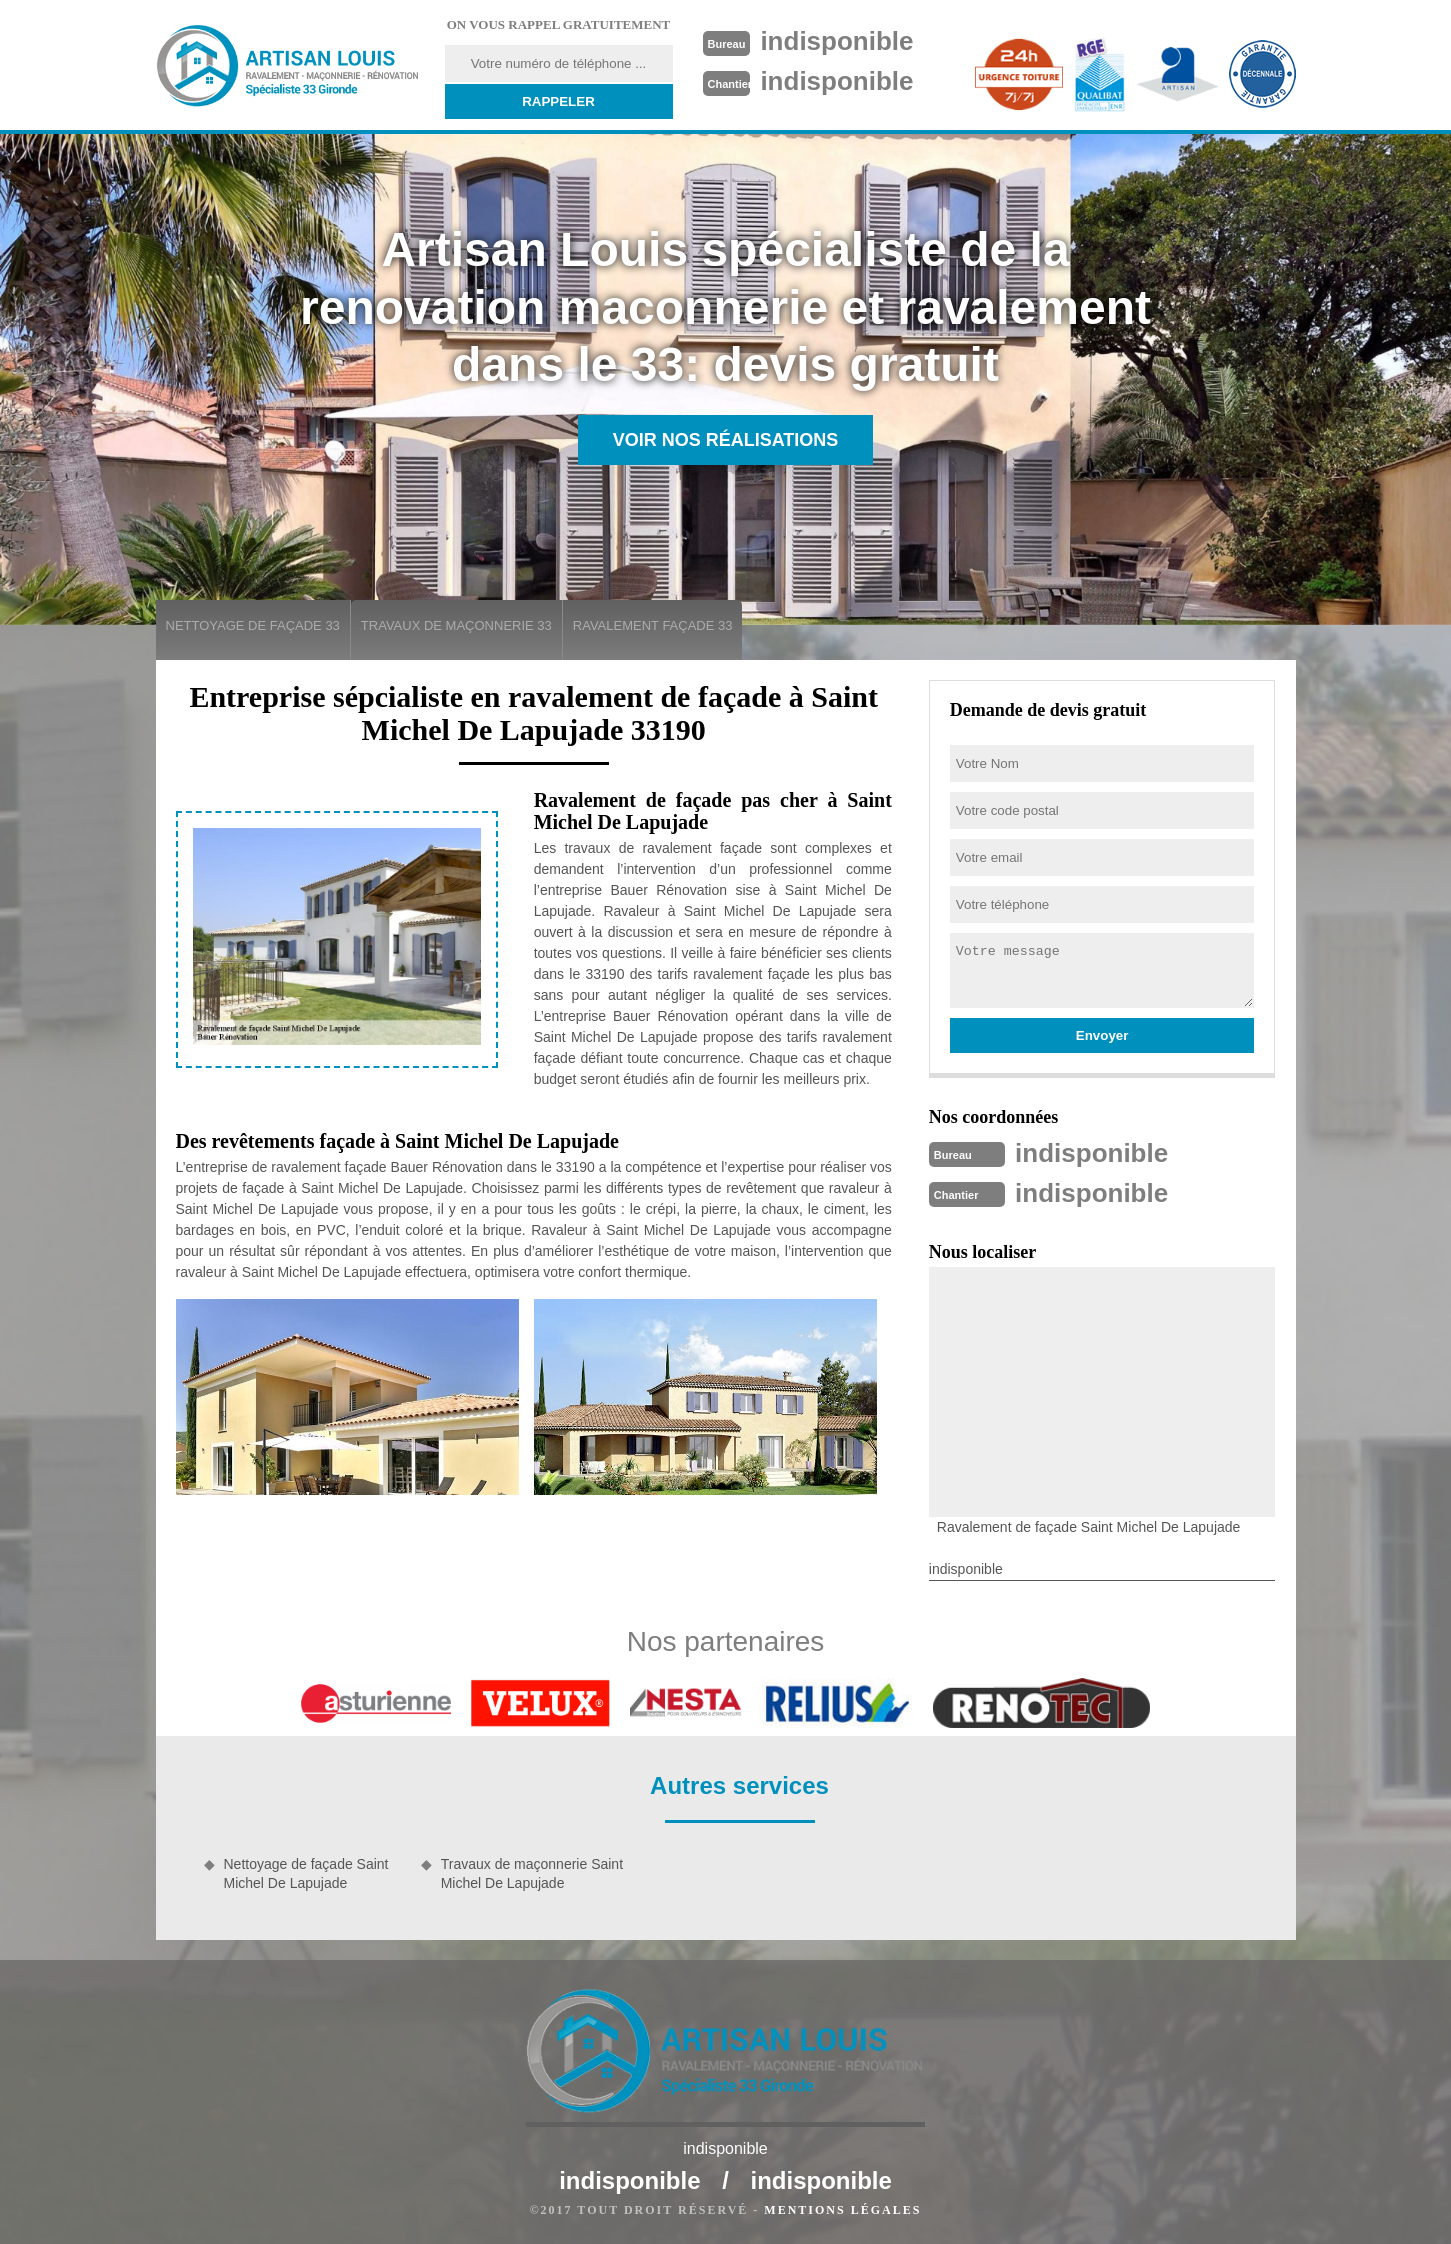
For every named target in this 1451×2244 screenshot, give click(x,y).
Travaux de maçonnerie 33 (456, 625)
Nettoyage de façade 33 (253, 625)
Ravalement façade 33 (653, 625)
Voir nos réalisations (726, 440)
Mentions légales (842, 2210)
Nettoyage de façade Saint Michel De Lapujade (306, 1873)
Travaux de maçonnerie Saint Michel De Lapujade (532, 1873)
